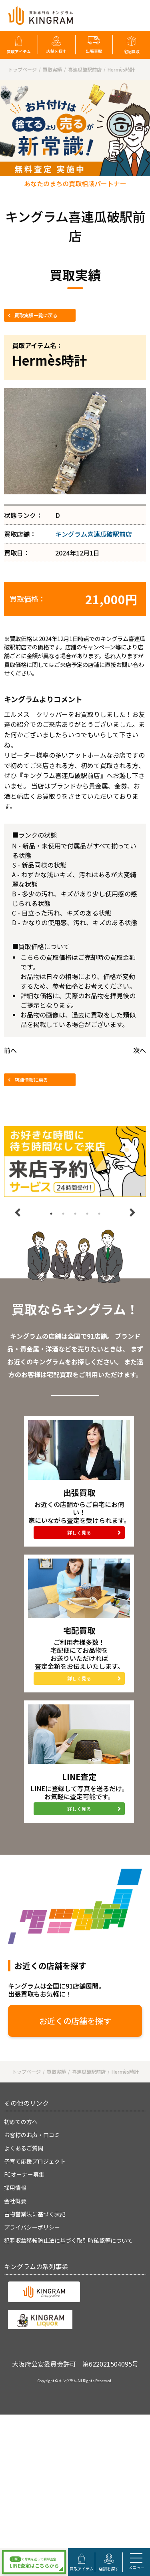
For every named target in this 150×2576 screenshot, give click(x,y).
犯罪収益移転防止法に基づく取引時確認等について (68, 2240)
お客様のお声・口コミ (32, 2135)
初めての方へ (21, 2122)
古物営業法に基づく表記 (35, 2214)
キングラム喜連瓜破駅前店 (93, 534)
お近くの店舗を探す (75, 2021)
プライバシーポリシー (32, 2227)
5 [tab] (99, 1214)
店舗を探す (56, 51)
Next (132, 1212)
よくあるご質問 (23, 2148)
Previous (17, 1212)
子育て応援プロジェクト (35, 2161)
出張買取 (94, 51)
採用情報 (15, 2188)
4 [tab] (87, 1214)
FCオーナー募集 (24, 2174)
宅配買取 (132, 51)
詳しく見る (79, 1532)
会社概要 (15, 2201)
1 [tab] (51, 1214)
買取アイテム (19, 51)
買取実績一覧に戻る (36, 315)
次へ (139, 1050)
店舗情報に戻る (31, 1079)
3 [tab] (75, 1214)
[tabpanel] (75, 1161)
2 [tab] (63, 1214)
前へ (10, 1050)
